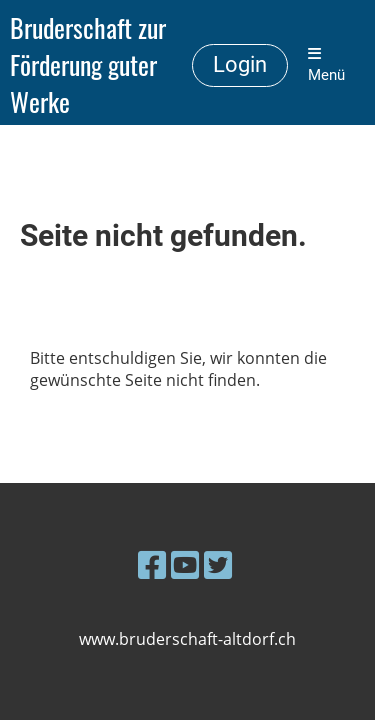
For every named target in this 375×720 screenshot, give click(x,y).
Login (240, 64)
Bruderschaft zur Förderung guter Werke (88, 65)
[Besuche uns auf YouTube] (185, 564)
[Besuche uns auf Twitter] (218, 564)
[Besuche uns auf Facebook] (152, 564)
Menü (326, 65)
